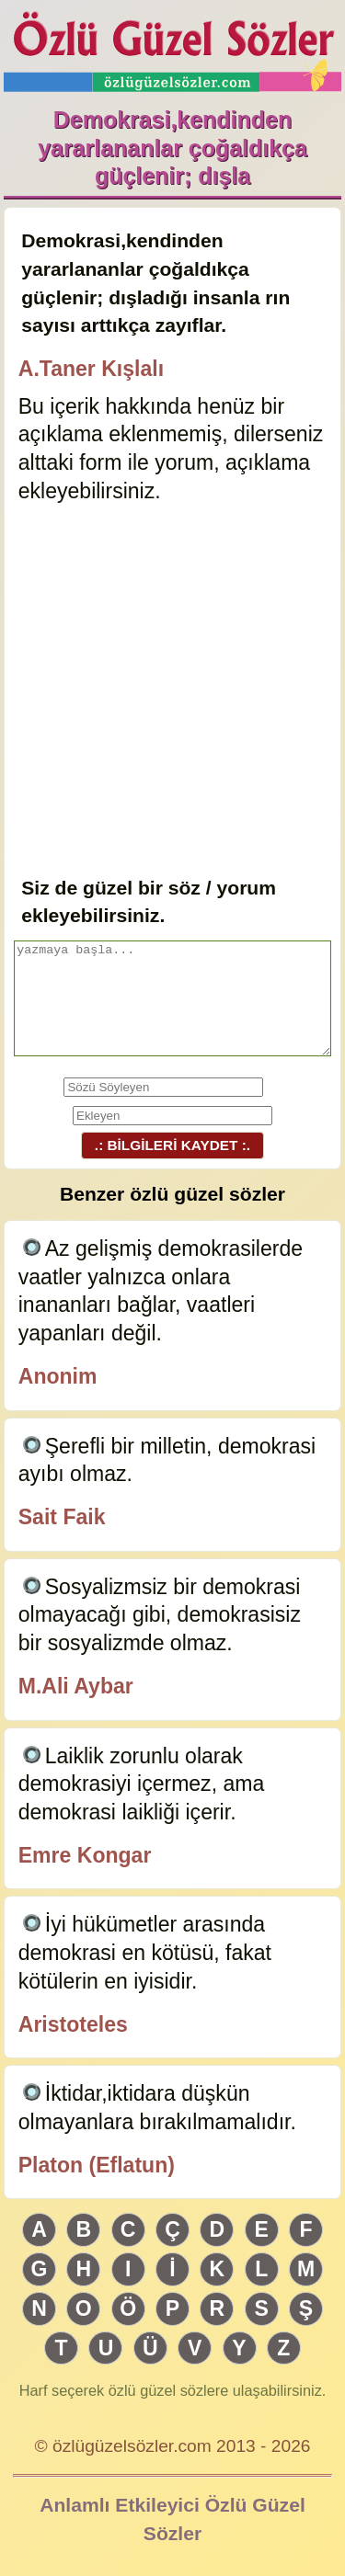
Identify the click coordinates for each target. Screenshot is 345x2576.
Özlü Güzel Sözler (173, 46)
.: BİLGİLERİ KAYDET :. (172, 1145)
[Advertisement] (172, 691)
